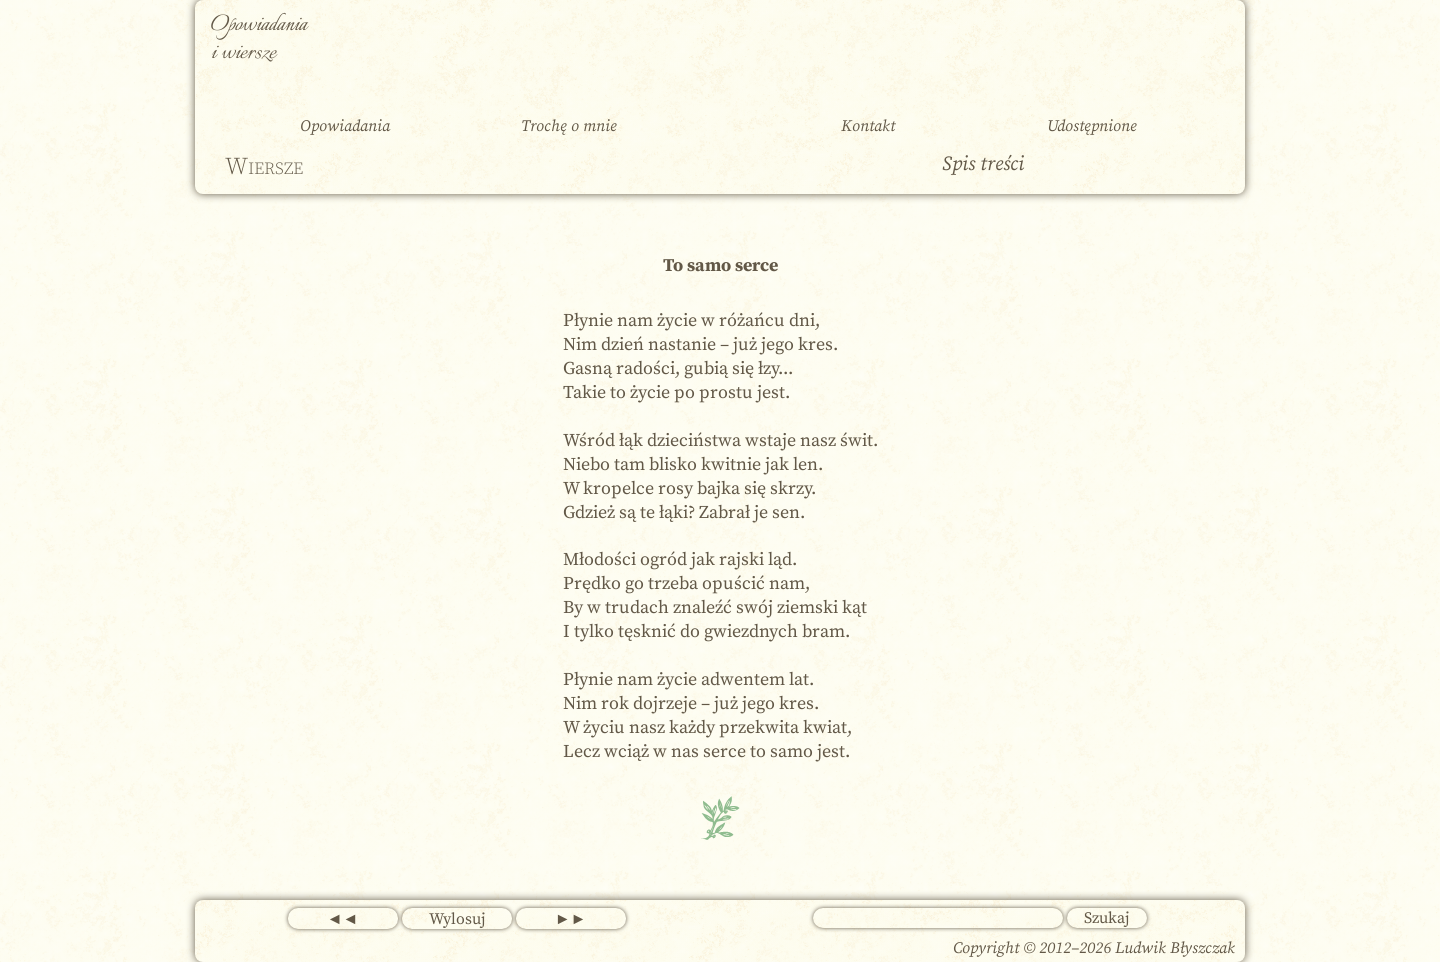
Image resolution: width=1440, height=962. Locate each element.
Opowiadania (345, 126)
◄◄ (343, 919)
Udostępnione (1092, 126)
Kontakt (868, 126)
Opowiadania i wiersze (259, 39)
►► (571, 919)
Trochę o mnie (569, 126)
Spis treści (983, 164)
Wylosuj (457, 919)
